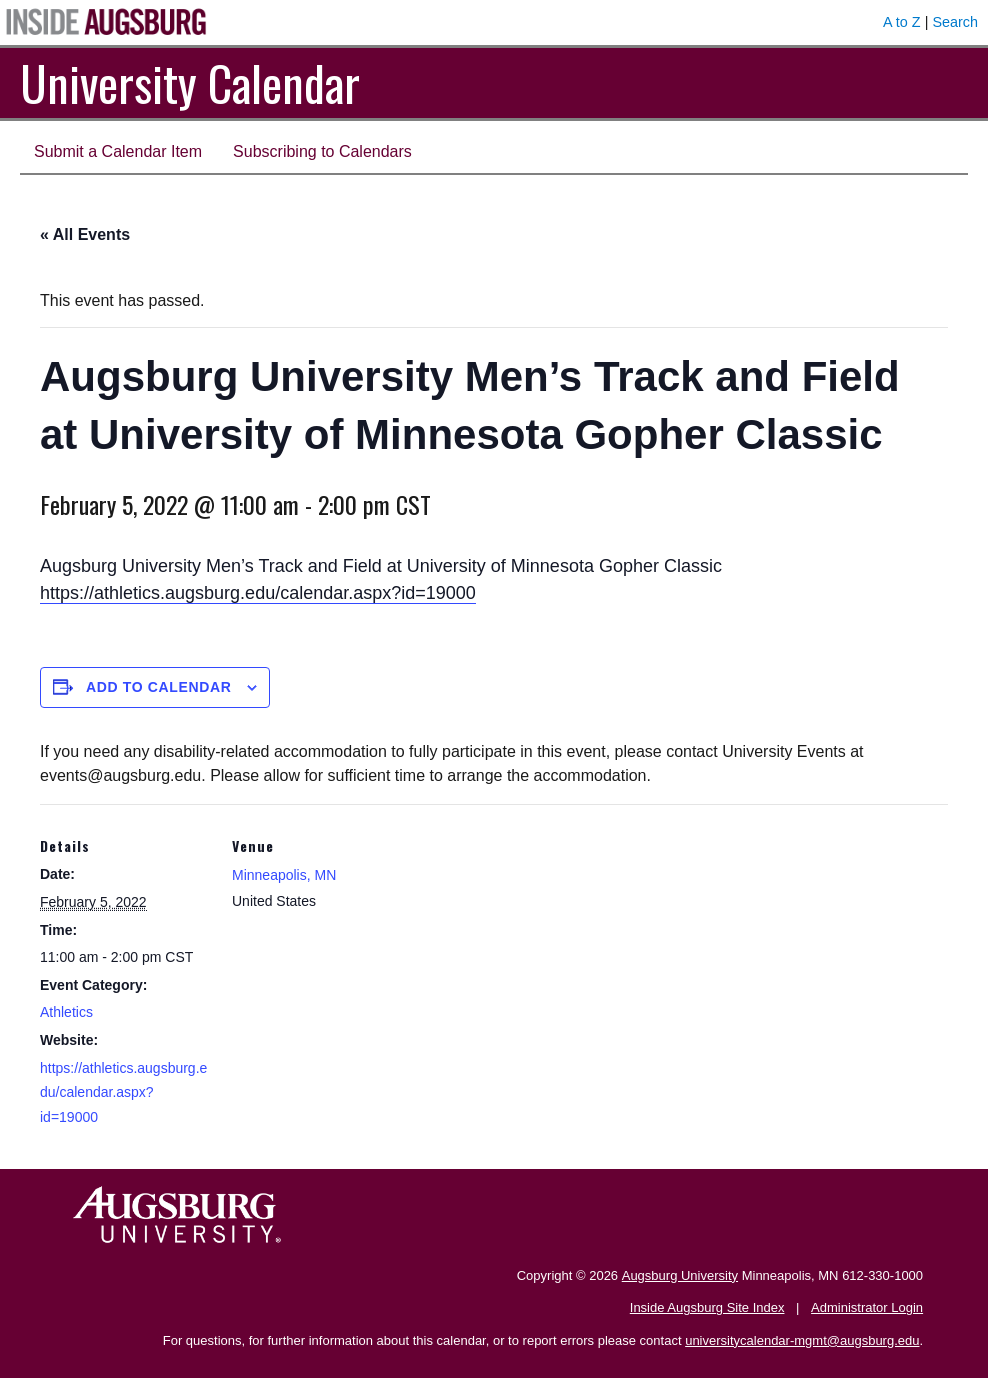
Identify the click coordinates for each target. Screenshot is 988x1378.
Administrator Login (867, 1307)
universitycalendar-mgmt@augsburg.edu (802, 1340)
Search (955, 22)
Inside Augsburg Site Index (707, 1307)
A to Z (902, 22)
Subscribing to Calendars (322, 151)
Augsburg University (680, 1275)
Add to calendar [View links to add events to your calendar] (159, 687)
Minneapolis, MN (284, 875)
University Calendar (190, 82)
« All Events (85, 234)
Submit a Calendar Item (118, 151)
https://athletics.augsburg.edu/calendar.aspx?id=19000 (258, 593)
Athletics (66, 1012)
